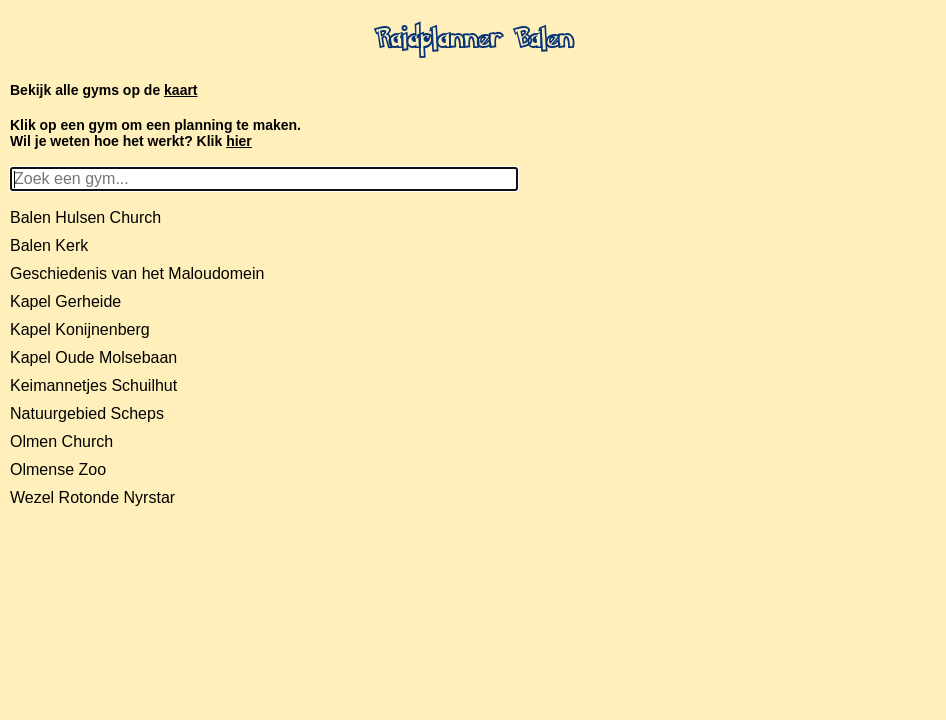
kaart (180, 90)
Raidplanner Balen (473, 41)
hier (239, 141)
